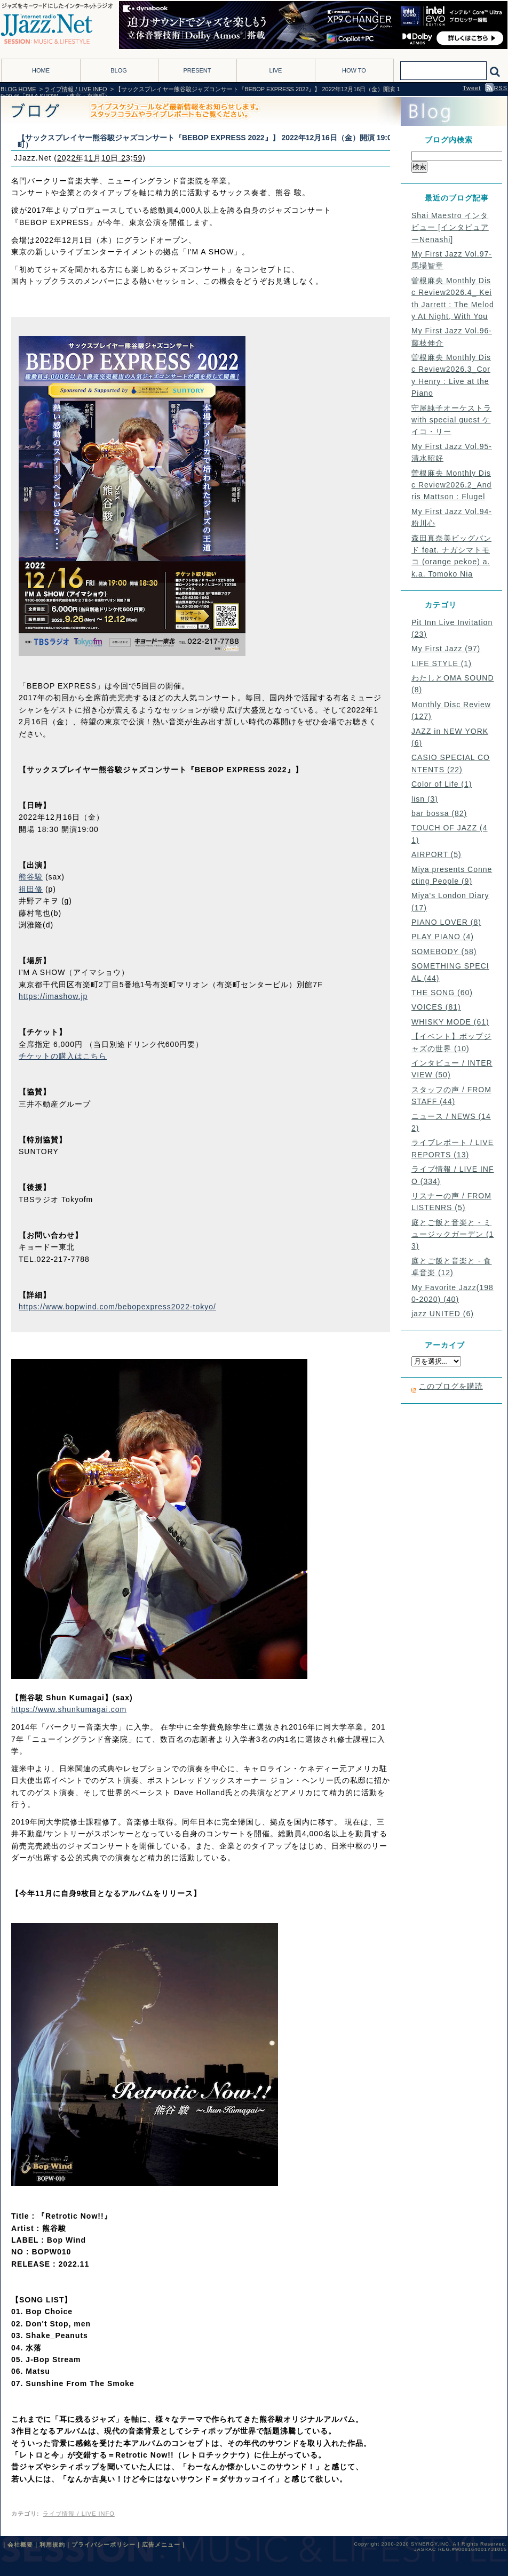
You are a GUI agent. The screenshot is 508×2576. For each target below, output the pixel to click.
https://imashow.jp (53, 996)
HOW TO (354, 70)
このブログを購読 (451, 1386)
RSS (496, 88)
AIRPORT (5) (436, 854)
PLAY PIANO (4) (442, 936)
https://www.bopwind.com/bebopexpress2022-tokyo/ (117, 1306)
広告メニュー (161, 2544)
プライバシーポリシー (104, 2544)
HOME (41, 70)
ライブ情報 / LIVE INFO (75, 89)
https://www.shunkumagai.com (68, 1709)
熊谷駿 (31, 877)
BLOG (118, 70)
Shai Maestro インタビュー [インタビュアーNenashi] (450, 227)
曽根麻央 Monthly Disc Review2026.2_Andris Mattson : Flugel (451, 485)
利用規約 (52, 2544)
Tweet (472, 88)
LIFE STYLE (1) (441, 663)
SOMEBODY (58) (444, 951)
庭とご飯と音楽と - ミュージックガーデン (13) (452, 1234)
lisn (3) (424, 799)
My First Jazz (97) (445, 648)
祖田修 (31, 889)
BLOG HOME (18, 89)
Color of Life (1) (441, 784)
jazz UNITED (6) (442, 1313)
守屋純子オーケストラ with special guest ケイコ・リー (451, 420)
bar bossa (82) (439, 813)
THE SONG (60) (442, 992)
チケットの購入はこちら (63, 1056)
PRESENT (197, 70)
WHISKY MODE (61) (450, 1022)
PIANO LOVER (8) (446, 922)
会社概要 (20, 2544)
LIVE (275, 70)
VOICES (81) (436, 1007)
